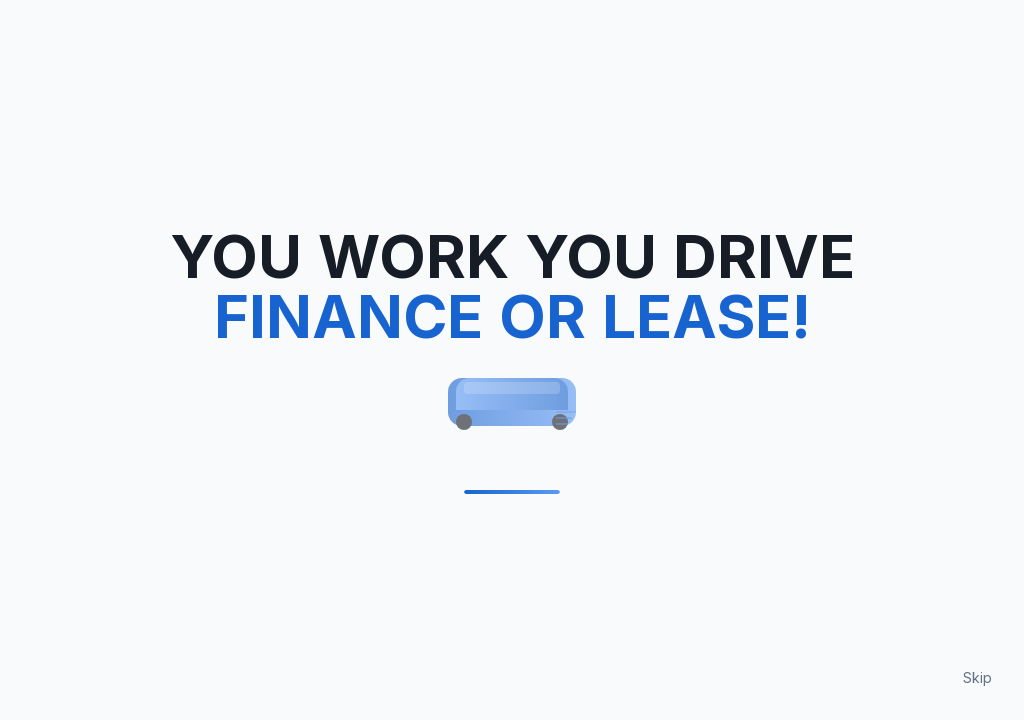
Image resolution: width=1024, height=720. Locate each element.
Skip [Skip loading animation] (977, 677)
